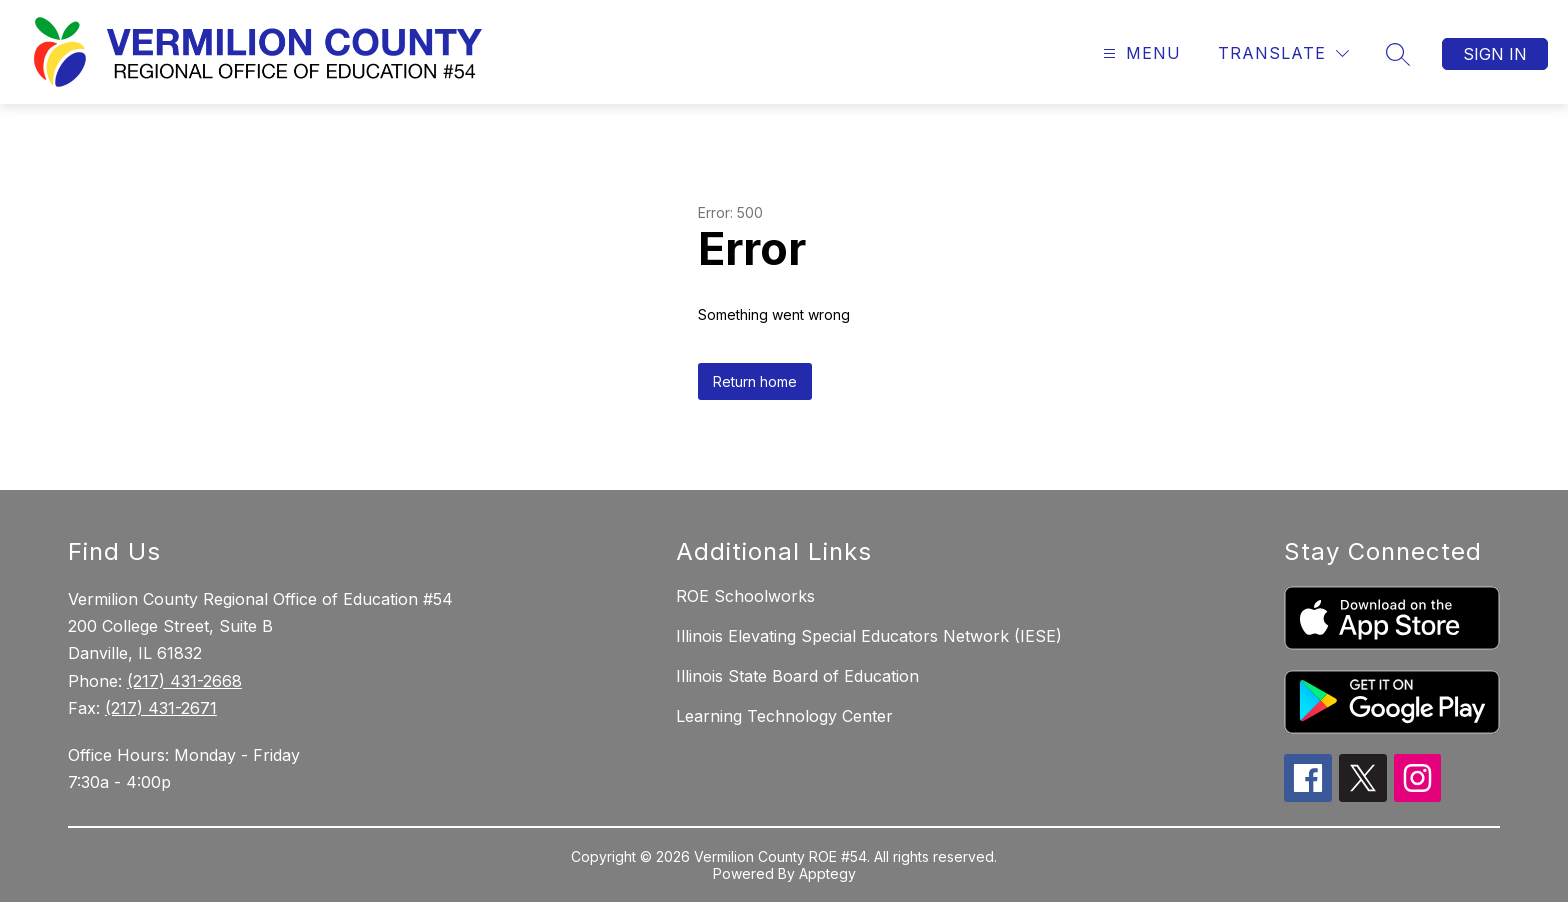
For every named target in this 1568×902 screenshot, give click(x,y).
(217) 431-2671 (161, 708)
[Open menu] (1139, 53)
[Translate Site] (1283, 53)
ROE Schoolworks (745, 596)
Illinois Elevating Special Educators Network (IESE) (869, 636)
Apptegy (827, 873)
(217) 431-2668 (184, 681)
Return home (755, 381)
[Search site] (1398, 54)
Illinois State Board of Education (797, 676)
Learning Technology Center (784, 716)
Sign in (1495, 54)
